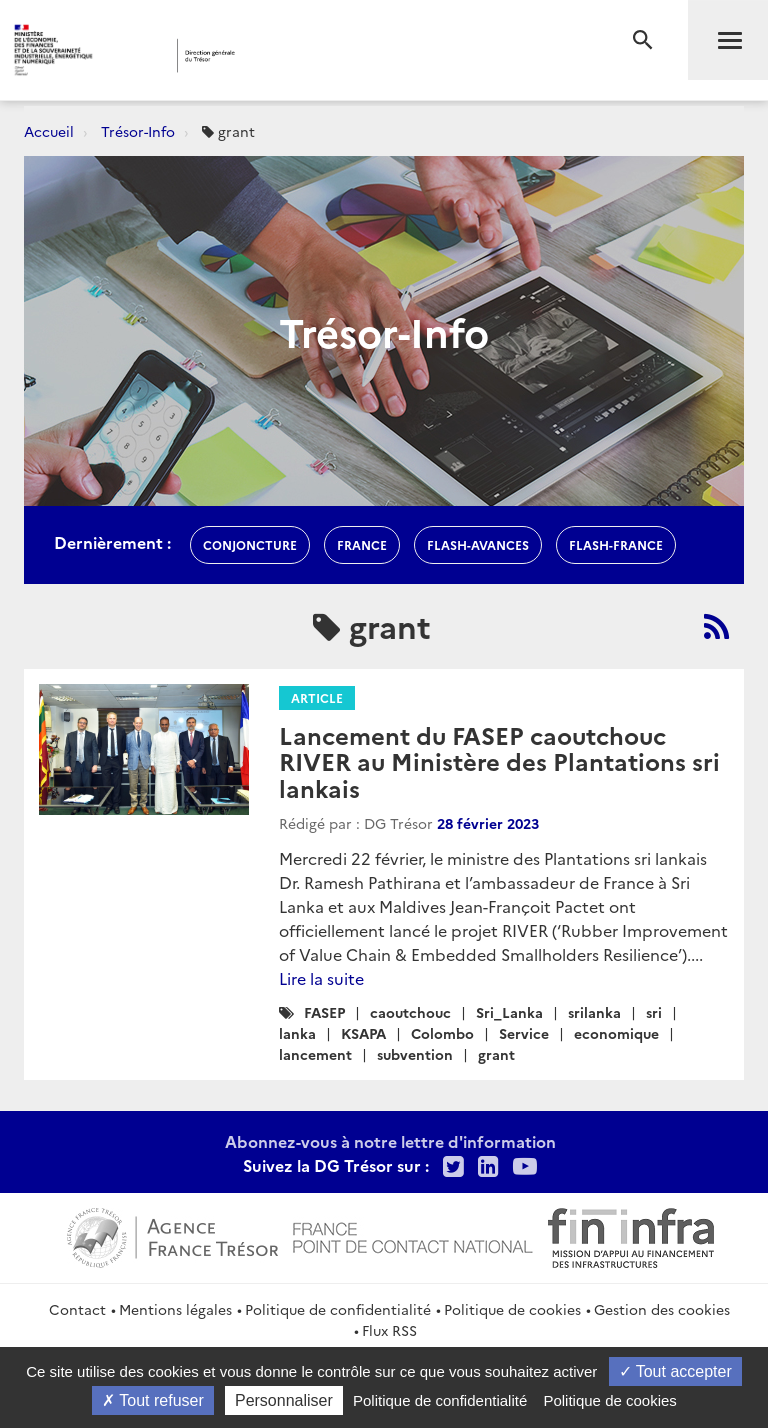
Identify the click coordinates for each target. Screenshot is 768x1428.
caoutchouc (410, 1012)
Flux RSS (389, 1330)
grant (496, 1054)
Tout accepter (675, 1371)
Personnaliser (284, 1400)
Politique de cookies (512, 1309)
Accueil (49, 131)
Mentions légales (175, 1309)
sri (654, 1012)
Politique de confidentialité (338, 1309)
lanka (297, 1033)
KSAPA (363, 1033)
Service (524, 1033)
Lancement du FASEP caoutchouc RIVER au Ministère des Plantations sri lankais (499, 761)
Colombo (442, 1033)
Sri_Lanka (509, 1012)
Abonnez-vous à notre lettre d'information (390, 1141)
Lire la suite (321, 978)
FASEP (324, 1012)
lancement (315, 1054)
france (362, 544)
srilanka (594, 1012)
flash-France (616, 544)
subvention (415, 1054)
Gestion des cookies (662, 1309)
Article (317, 697)
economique (616, 1033)
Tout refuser (153, 1400)
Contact (77, 1309)
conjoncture (250, 544)
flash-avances (478, 544)
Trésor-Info (138, 131)
